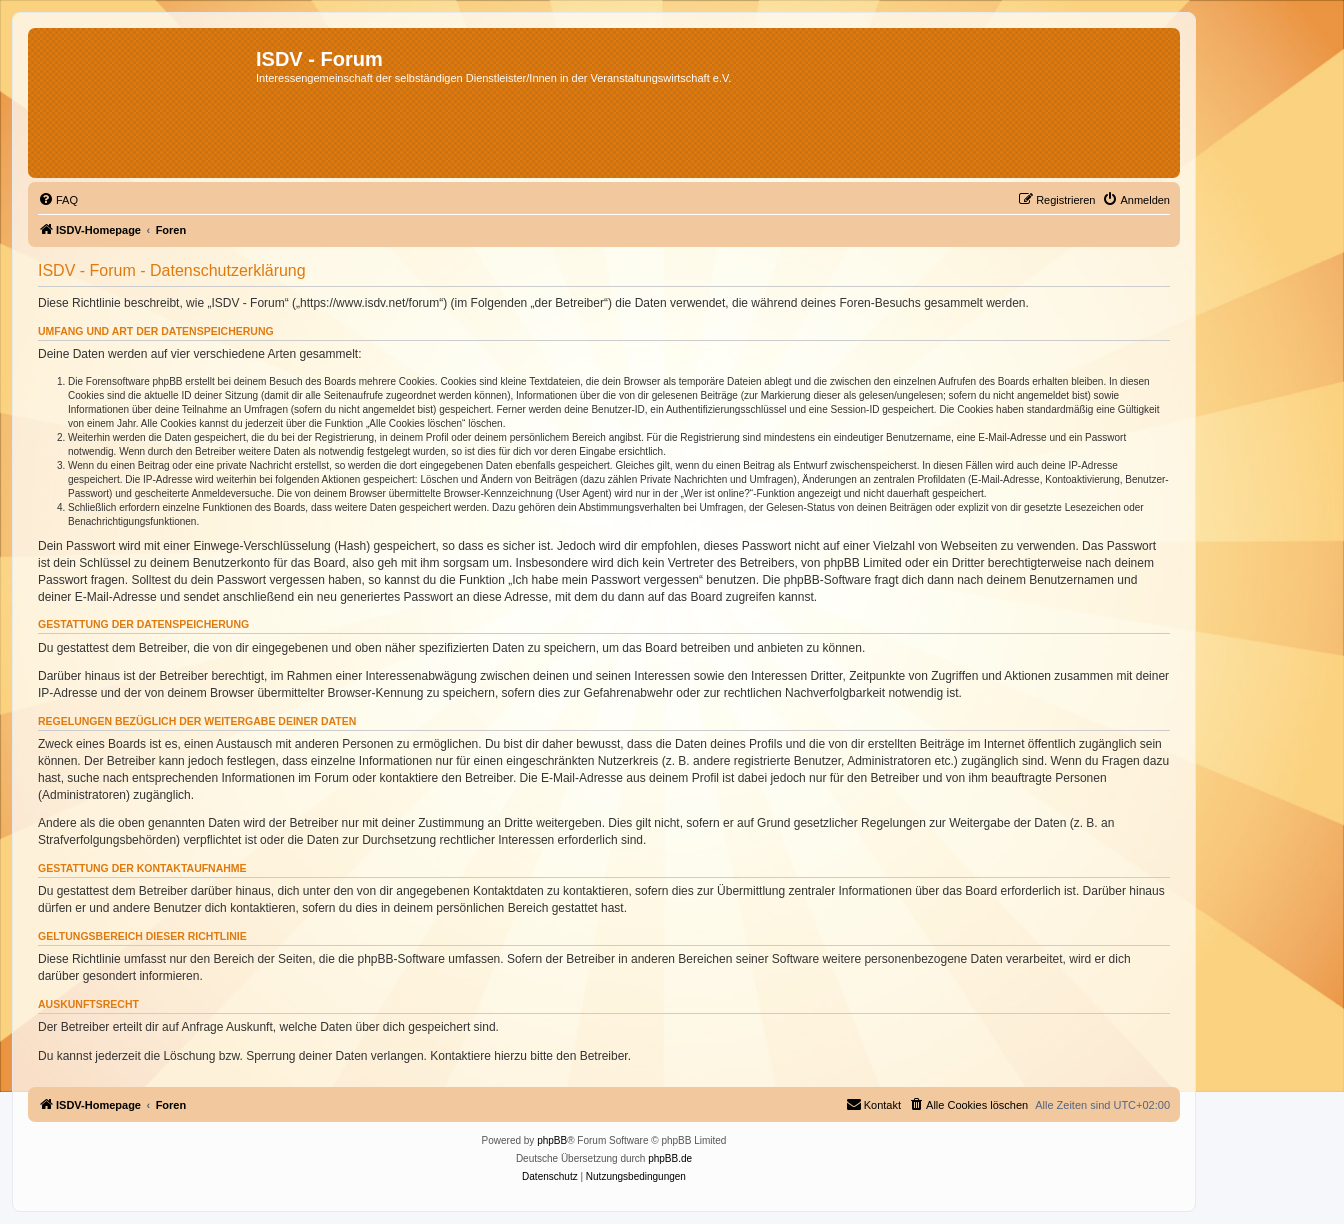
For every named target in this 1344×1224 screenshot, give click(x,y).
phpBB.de (670, 1158)
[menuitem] (58, 200)
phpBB (552, 1140)
